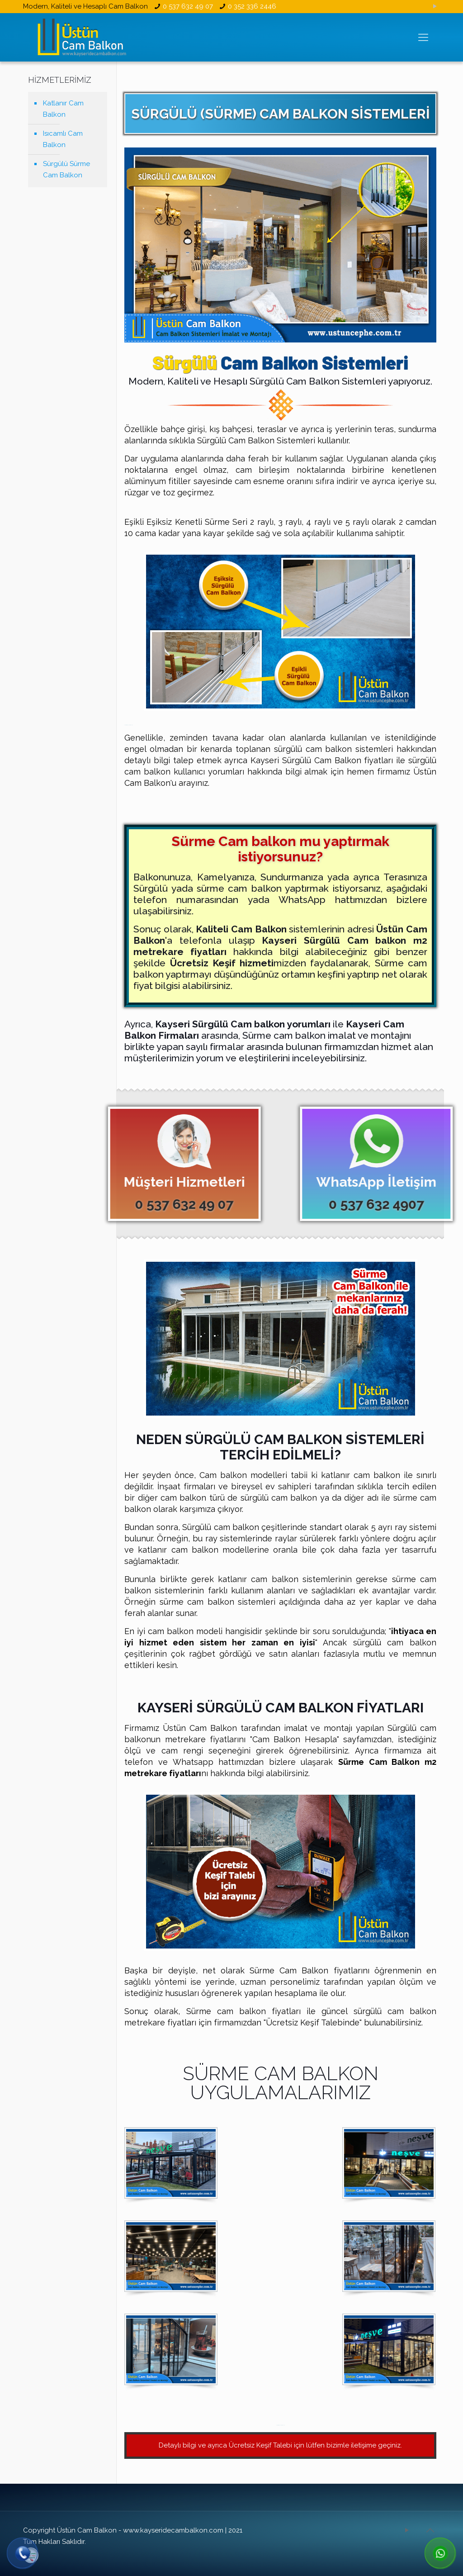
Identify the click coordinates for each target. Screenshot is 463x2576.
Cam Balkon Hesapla (294, 1739)
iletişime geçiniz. (376, 2445)
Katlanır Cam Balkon (63, 109)
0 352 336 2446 (252, 6)
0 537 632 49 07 (188, 6)
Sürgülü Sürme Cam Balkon (66, 169)
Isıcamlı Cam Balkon (63, 139)
